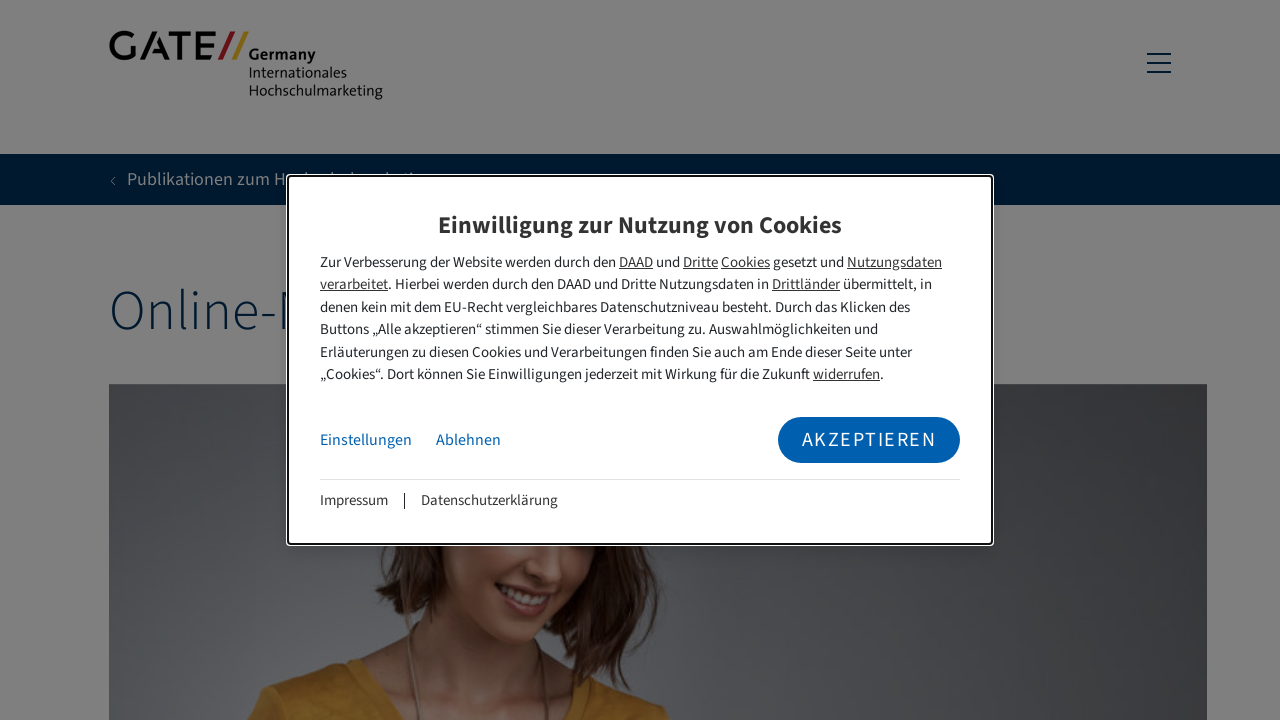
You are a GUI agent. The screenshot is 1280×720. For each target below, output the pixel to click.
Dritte (700, 262)
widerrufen (846, 374)
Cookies (745, 262)
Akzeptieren (869, 440)
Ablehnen (468, 440)
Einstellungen (366, 440)
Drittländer (806, 284)
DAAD (636, 262)
